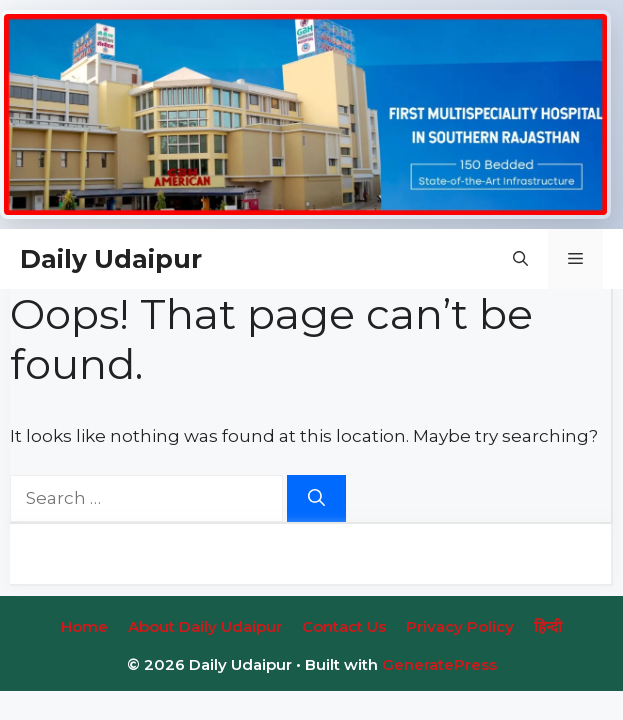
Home (84, 626)
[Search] (316, 499)
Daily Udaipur (111, 259)
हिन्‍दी (548, 626)
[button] (520, 259)
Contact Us (344, 626)
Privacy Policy (460, 626)
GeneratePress (439, 664)
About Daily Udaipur (205, 626)
